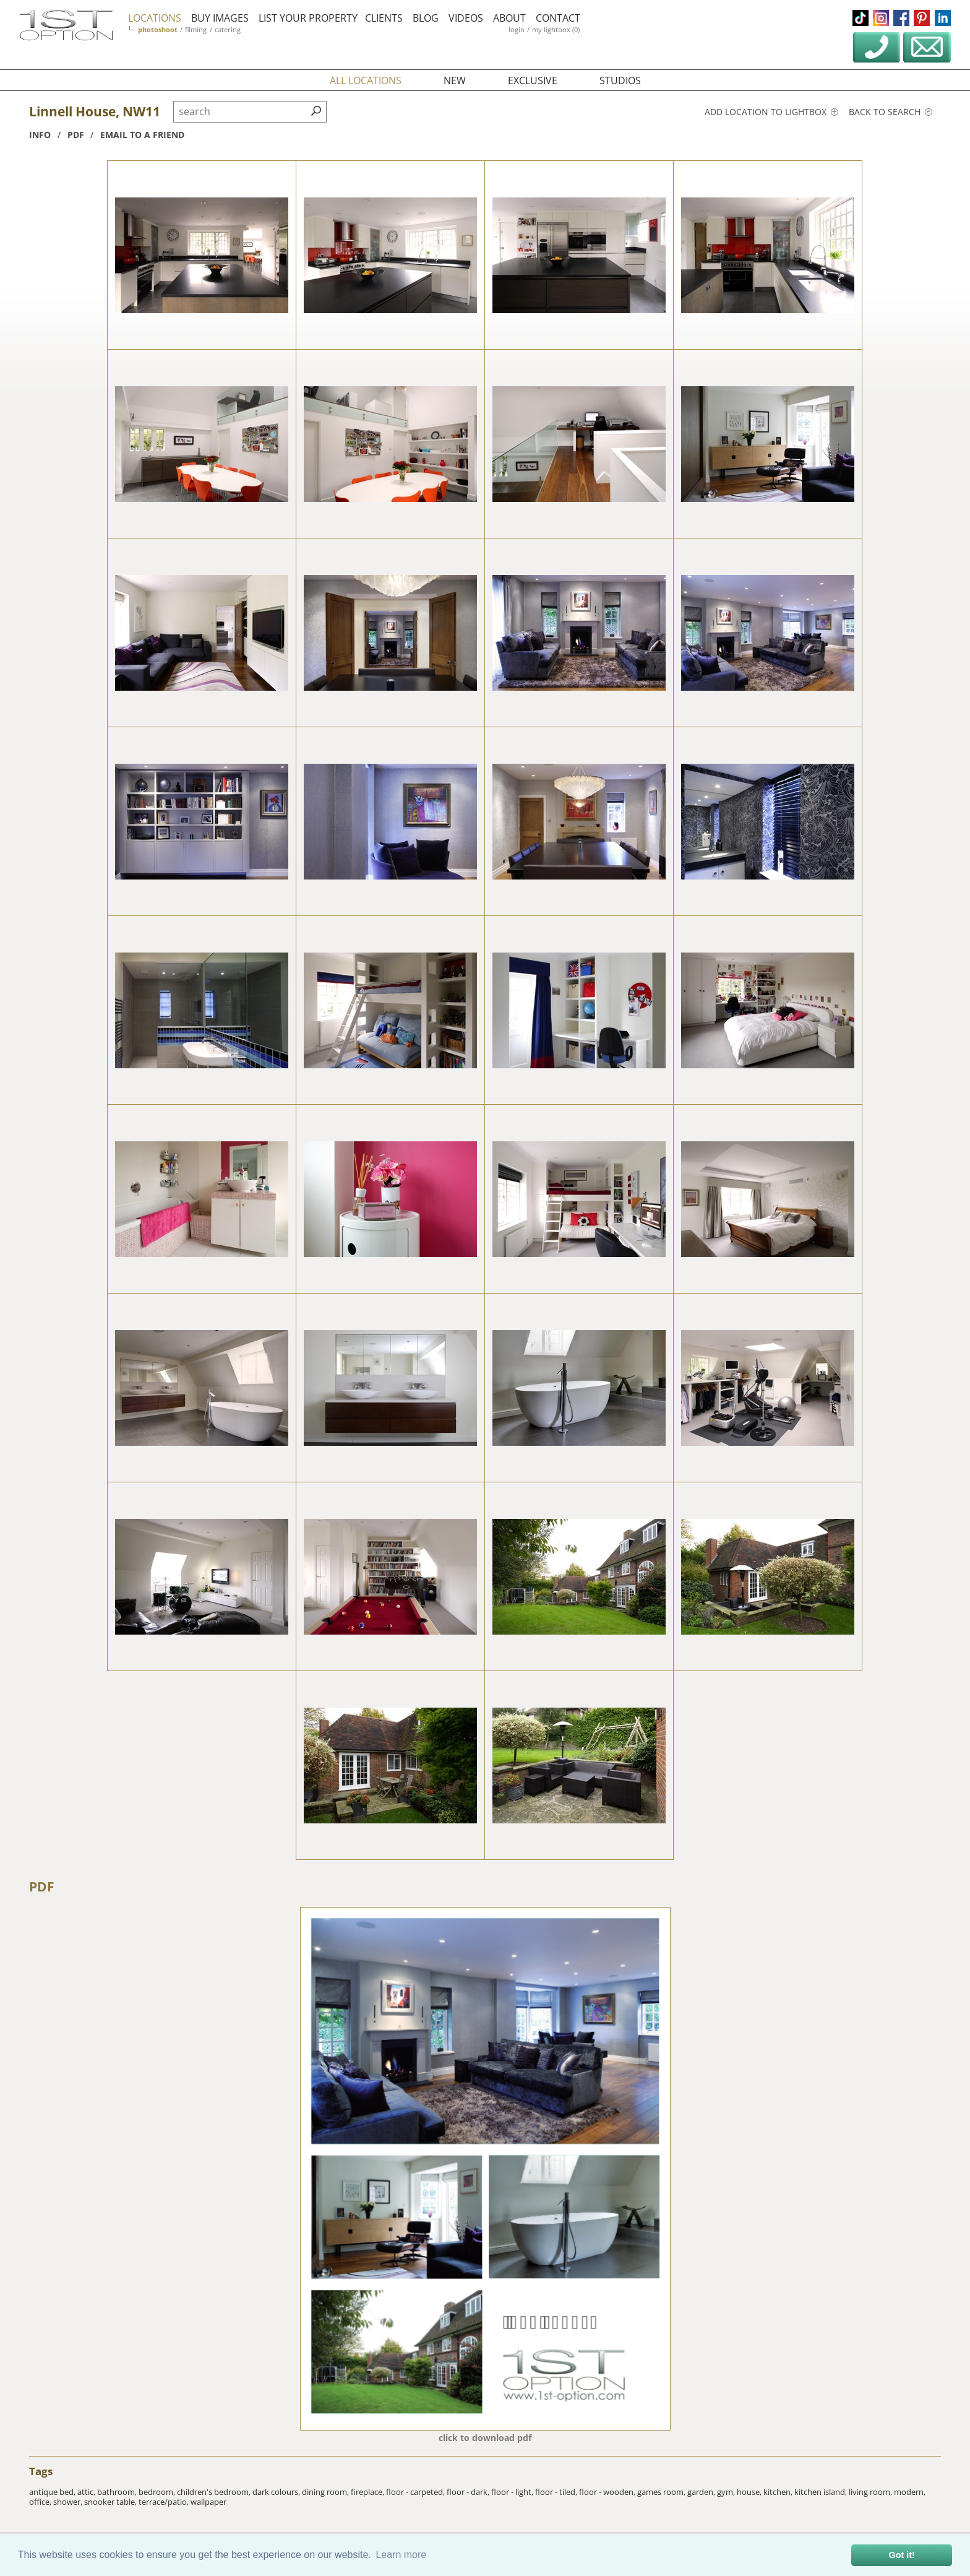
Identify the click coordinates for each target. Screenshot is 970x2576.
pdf (75, 134)
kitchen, (778, 2491)
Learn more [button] (401, 2554)
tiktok (860, 18)
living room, (871, 2491)
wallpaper (208, 2501)
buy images (220, 18)
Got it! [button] (902, 2555)
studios (620, 80)
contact (558, 18)
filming (196, 29)
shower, (68, 2501)
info (40, 134)
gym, (727, 2491)
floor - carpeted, (416, 2491)
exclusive (532, 80)
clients (384, 18)
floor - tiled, (557, 2491)
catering (228, 29)
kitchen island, (821, 2491)
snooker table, (111, 2501)
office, (41, 2501)
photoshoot (158, 29)
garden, (702, 2491)
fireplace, (368, 2491)
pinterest (922, 18)
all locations (365, 80)
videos (466, 18)
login (517, 29)
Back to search (890, 112)
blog (426, 18)
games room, (662, 2491)
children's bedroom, (214, 2491)
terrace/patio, (165, 2501)
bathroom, (118, 2491)
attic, (87, 2491)
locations (154, 18)
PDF (41, 1886)
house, (750, 2491)
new (455, 80)
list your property (308, 18)
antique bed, (53, 2491)
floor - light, (513, 2491)
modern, (909, 2491)
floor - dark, (469, 2491)
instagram (881, 18)
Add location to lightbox (771, 112)
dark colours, (277, 2491)
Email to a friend (142, 134)
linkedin (943, 18)
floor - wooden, (608, 2491)
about (509, 18)
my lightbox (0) (556, 29)
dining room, (326, 2491)
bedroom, (158, 2491)
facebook (901, 18)
